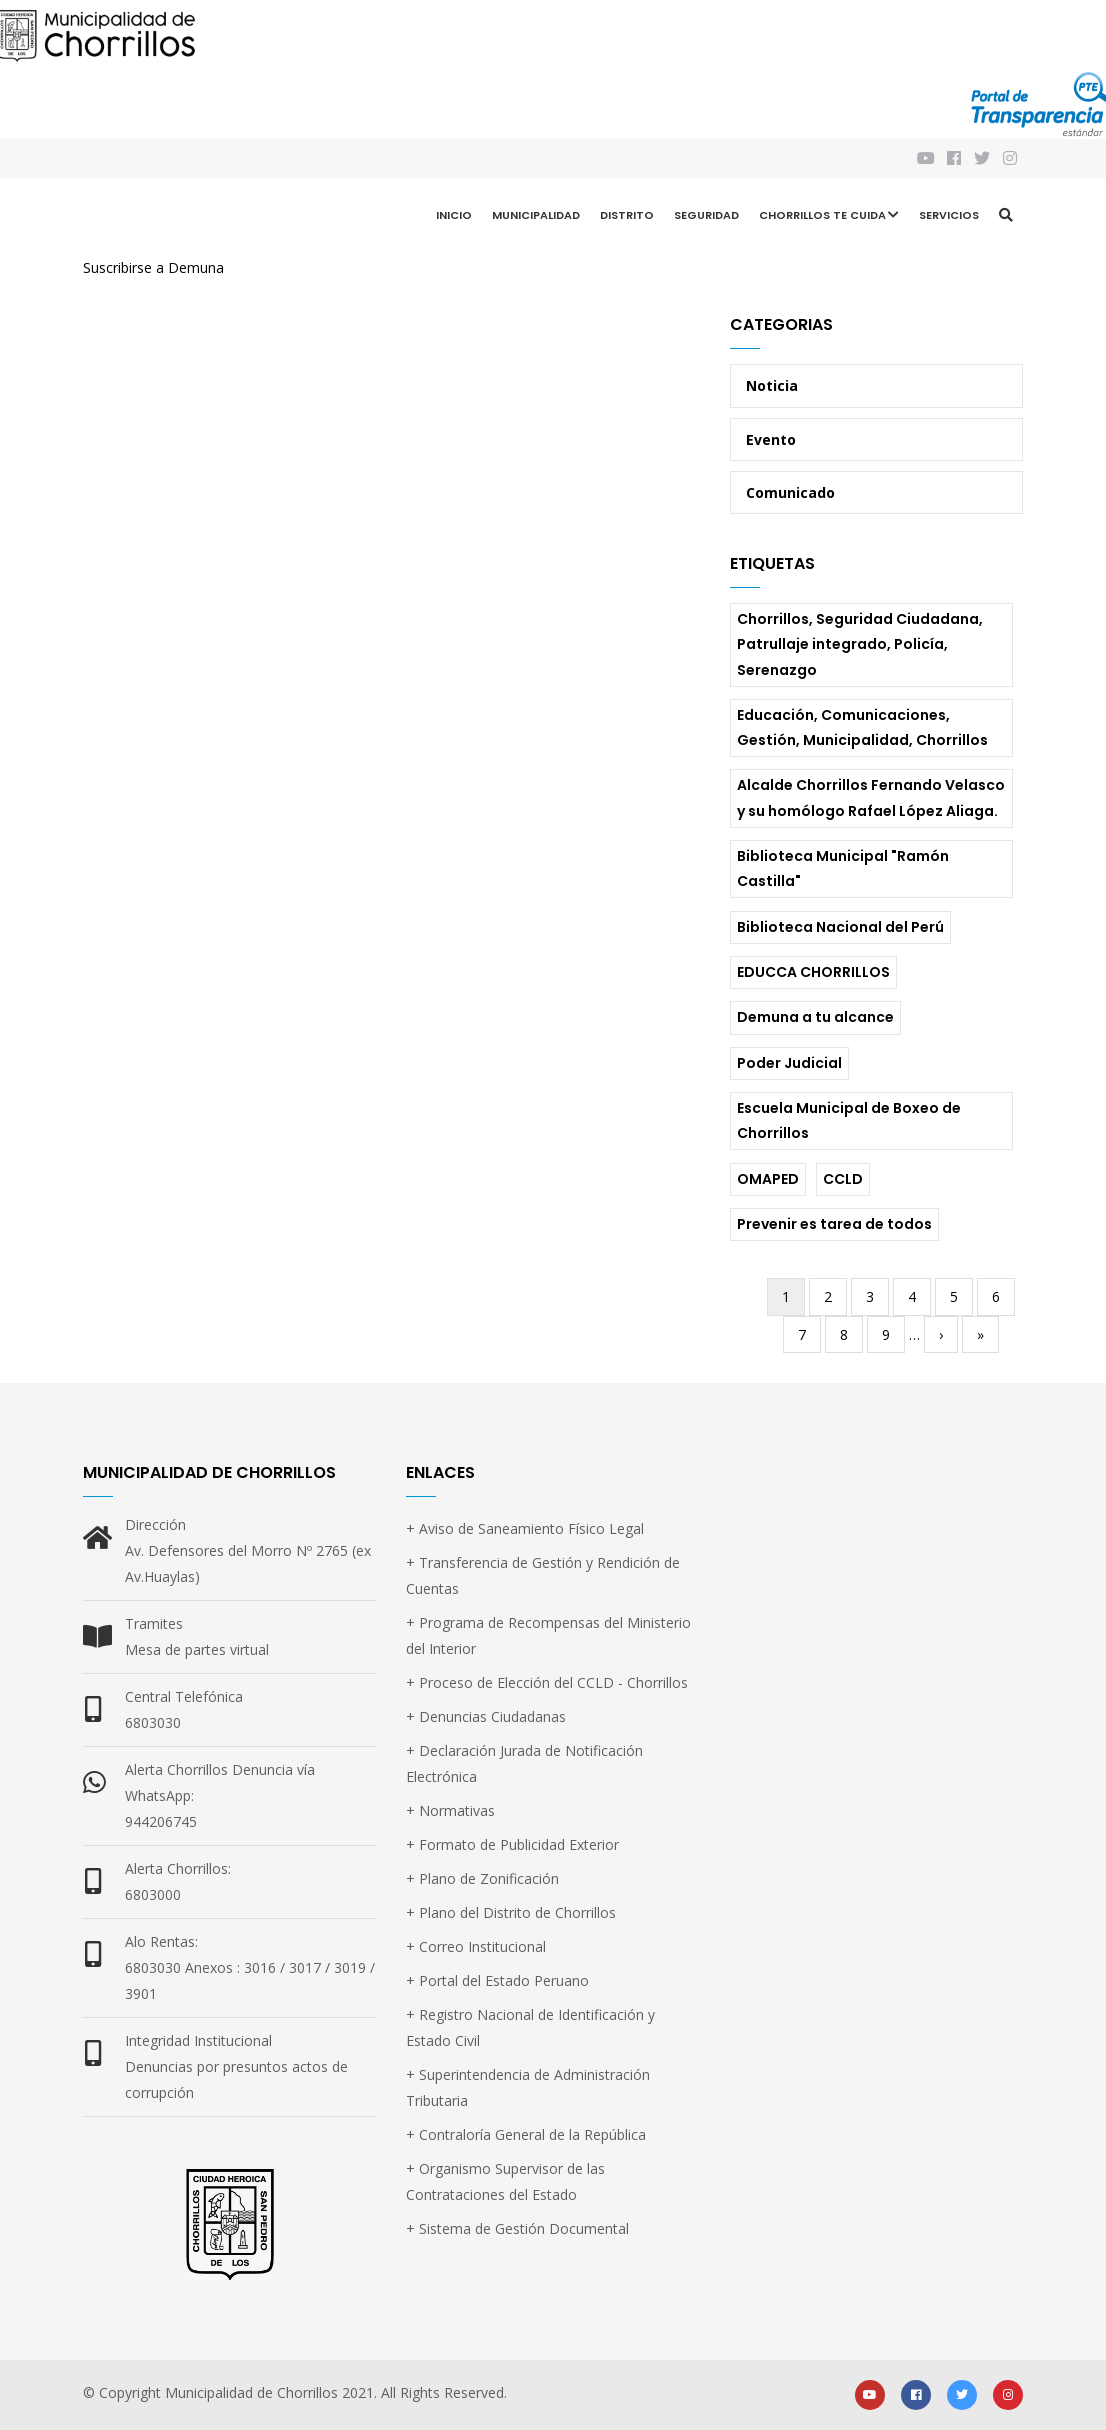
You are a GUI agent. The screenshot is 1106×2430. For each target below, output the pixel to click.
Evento (771, 439)
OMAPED (768, 1179)
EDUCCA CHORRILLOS (813, 972)
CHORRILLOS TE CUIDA (829, 217)
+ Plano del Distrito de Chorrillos (511, 1912)
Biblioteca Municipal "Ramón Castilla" (843, 868)
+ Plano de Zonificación (482, 1878)
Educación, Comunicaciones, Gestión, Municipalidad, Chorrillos (862, 727)
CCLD (843, 1179)
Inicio (454, 215)
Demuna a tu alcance (815, 1017)
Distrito (627, 215)
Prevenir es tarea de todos (834, 1224)
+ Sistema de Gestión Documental (517, 2228)
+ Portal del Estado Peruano (497, 1980)
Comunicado (790, 492)
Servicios (949, 215)
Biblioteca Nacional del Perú (840, 927)
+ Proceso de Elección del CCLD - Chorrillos (547, 1682)
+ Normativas (450, 1810)
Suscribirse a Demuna (153, 267)
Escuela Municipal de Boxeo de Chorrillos (849, 1120)
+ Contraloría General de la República (526, 2134)
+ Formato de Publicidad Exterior (512, 1844)
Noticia (772, 385)
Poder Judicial (789, 1063)
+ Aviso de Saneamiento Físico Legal (525, 1528)
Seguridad (706, 215)
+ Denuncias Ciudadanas (486, 1716)
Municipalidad (536, 215)
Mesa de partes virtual (197, 1649)
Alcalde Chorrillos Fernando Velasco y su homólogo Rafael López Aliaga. (871, 797)
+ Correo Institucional (476, 1946)
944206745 (161, 1821)
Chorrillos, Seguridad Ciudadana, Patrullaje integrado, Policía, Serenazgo (860, 644)
